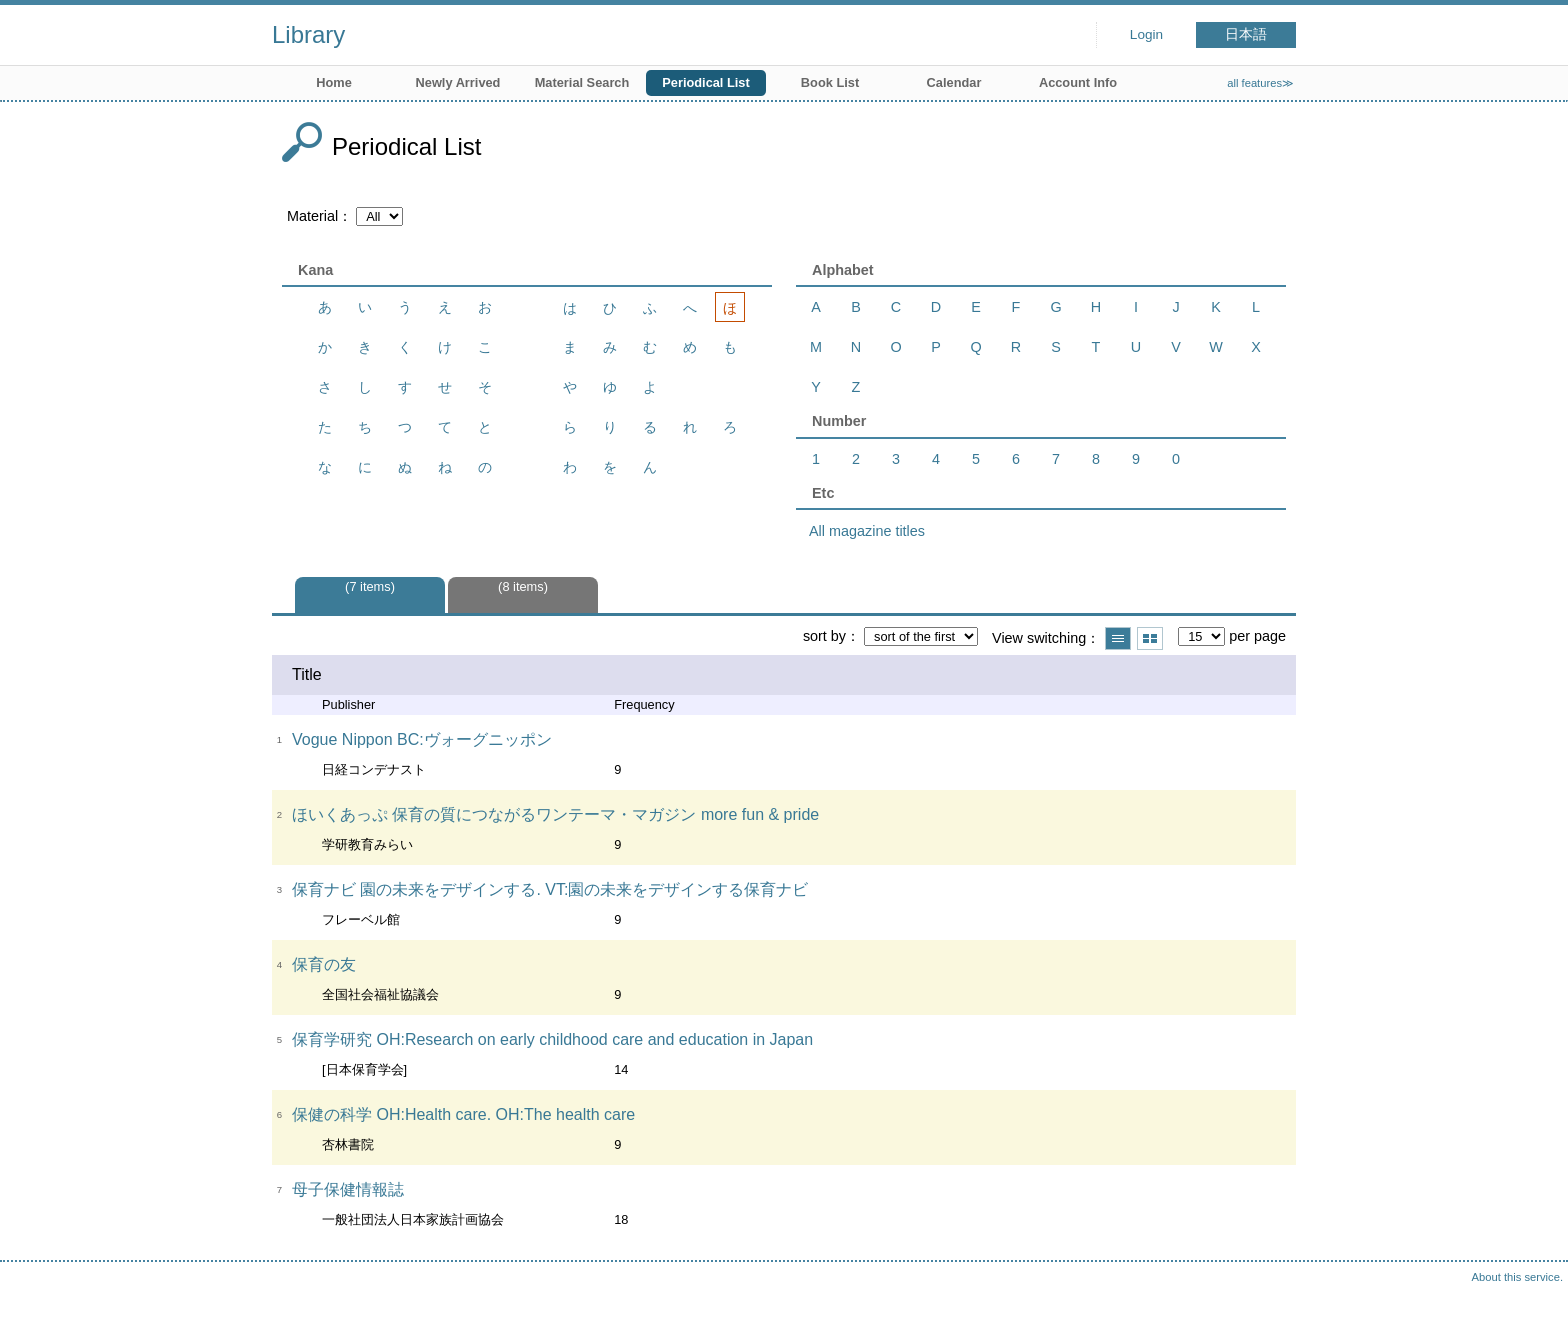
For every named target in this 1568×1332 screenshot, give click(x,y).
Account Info (1078, 82)
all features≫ (1260, 83)
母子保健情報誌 (348, 1189)
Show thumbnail (1150, 638)
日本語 (1246, 34)
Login (1146, 34)
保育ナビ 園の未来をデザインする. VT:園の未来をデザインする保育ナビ (550, 889)
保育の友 (324, 964)
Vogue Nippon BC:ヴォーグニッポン (422, 739)
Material (312, 216)
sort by (824, 636)
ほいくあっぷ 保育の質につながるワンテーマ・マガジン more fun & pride (555, 814)
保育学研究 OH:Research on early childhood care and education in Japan (552, 1039)
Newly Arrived (458, 82)
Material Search (582, 82)
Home (334, 82)
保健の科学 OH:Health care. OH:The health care (463, 1114)
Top (1533, 1297)
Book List (830, 82)
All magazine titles (867, 531)
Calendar (954, 82)
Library (308, 34)
